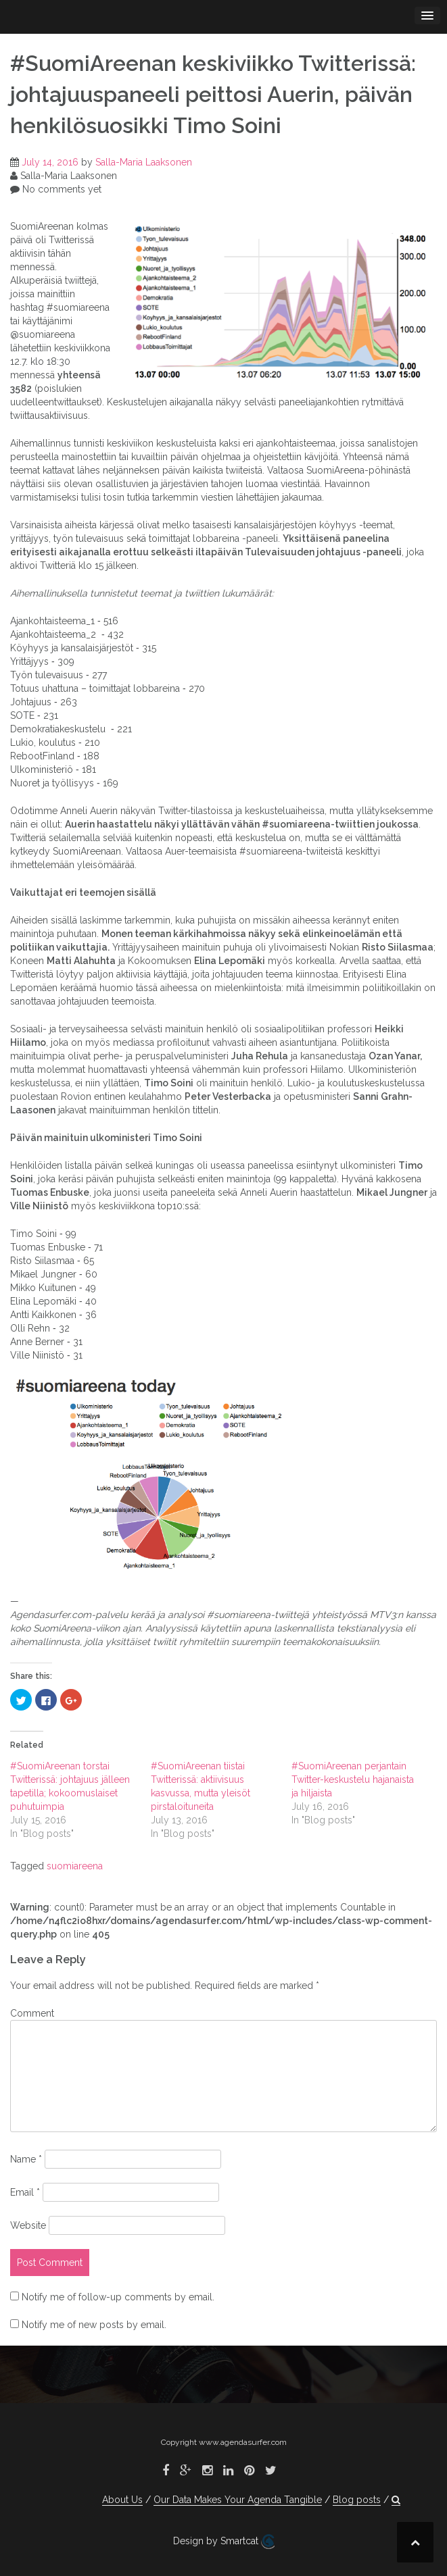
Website (28, 2225)
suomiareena (75, 1866)
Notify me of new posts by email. (94, 2324)
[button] (396, 2500)
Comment (32, 2013)
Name (26, 2159)
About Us (122, 2499)
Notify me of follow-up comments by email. (118, 2297)
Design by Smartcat (224, 2541)
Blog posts (357, 2499)
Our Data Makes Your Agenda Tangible (238, 2499)
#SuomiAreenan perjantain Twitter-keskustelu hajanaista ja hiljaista (352, 1779)
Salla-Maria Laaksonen (143, 162)
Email (25, 2192)
